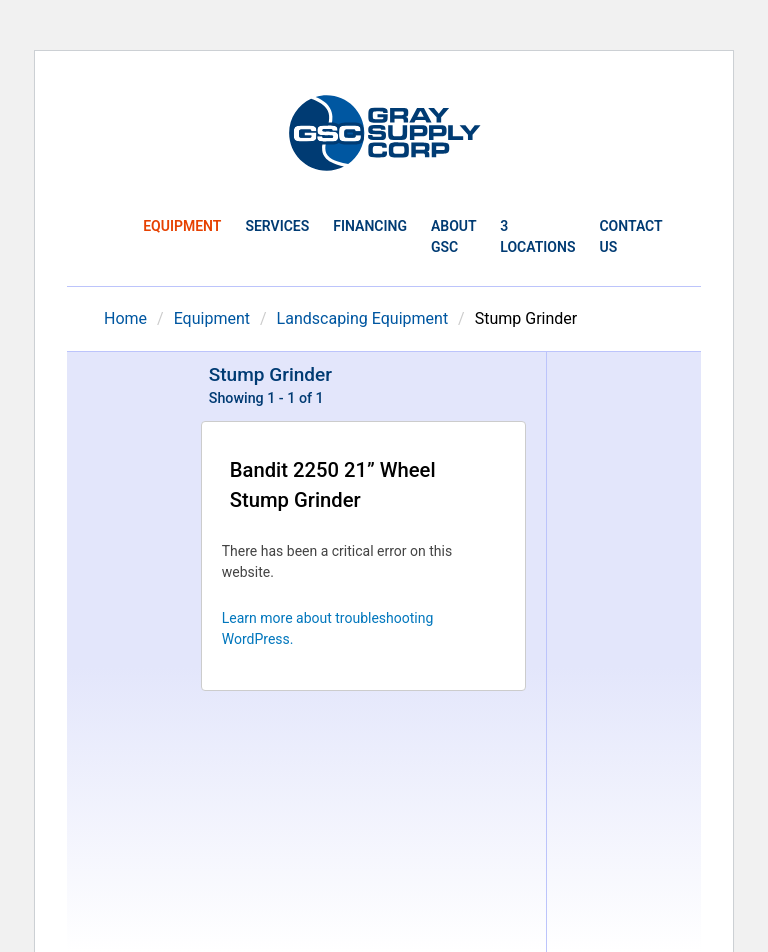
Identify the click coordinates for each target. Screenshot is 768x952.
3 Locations (537, 236)
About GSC (453, 236)
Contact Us (630, 236)
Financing (370, 226)
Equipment (182, 226)
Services (277, 226)
